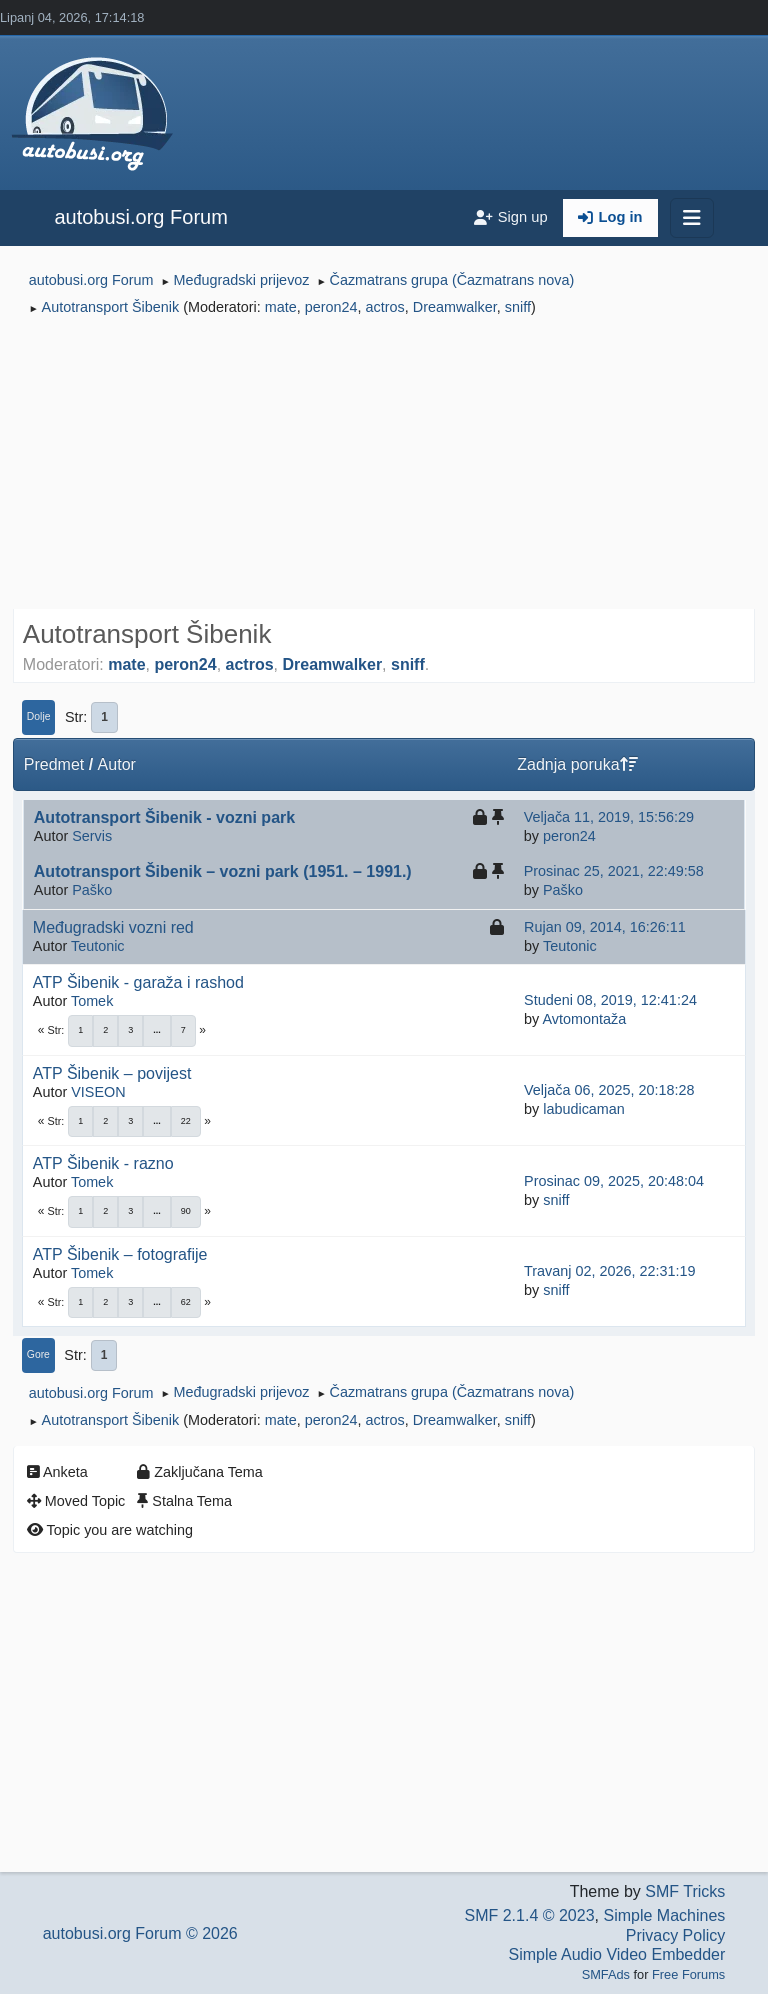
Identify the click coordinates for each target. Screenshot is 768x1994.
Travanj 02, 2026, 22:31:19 (609, 1271)
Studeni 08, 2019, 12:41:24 (610, 1000)
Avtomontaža (584, 1019)
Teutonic (98, 946)
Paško (92, 890)
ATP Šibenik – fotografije (120, 1254)
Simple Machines (664, 1915)
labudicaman (584, 1109)
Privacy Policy (676, 1935)
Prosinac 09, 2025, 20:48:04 (614, 1181)
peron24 (331, 307)
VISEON (98, 1092)
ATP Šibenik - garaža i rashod (138, 982)
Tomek (92, 1001)
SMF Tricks (685, 1891)
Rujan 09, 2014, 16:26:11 (605, 927)
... (157, 1030)
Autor (117, 764)
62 (186, 1302)
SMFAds (606, 1974)
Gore (38, 1354)
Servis (92, 836)
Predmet (54, 764)
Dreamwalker (455, 307)
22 (186, 1121)
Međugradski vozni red (113, 927)
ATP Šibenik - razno (103, 1163)
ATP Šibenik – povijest (112, 1073)
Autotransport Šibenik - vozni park (164, 817)
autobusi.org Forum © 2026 (140, 1933)
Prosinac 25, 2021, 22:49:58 (614, 871)
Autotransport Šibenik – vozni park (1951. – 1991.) (223, 871)
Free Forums (688, 1974)
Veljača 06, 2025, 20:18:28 (609, 1090)
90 (186, 1211)
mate (281, 307)
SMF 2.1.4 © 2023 (529, 1915)
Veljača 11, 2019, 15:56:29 (609, 817)
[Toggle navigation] (692, 218)
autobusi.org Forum (140, 217)
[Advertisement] (384, 466)
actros (385, 307)
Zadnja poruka (577, 764)
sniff (518, 307)
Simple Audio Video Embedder (617, 1954)
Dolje (39, 716)
